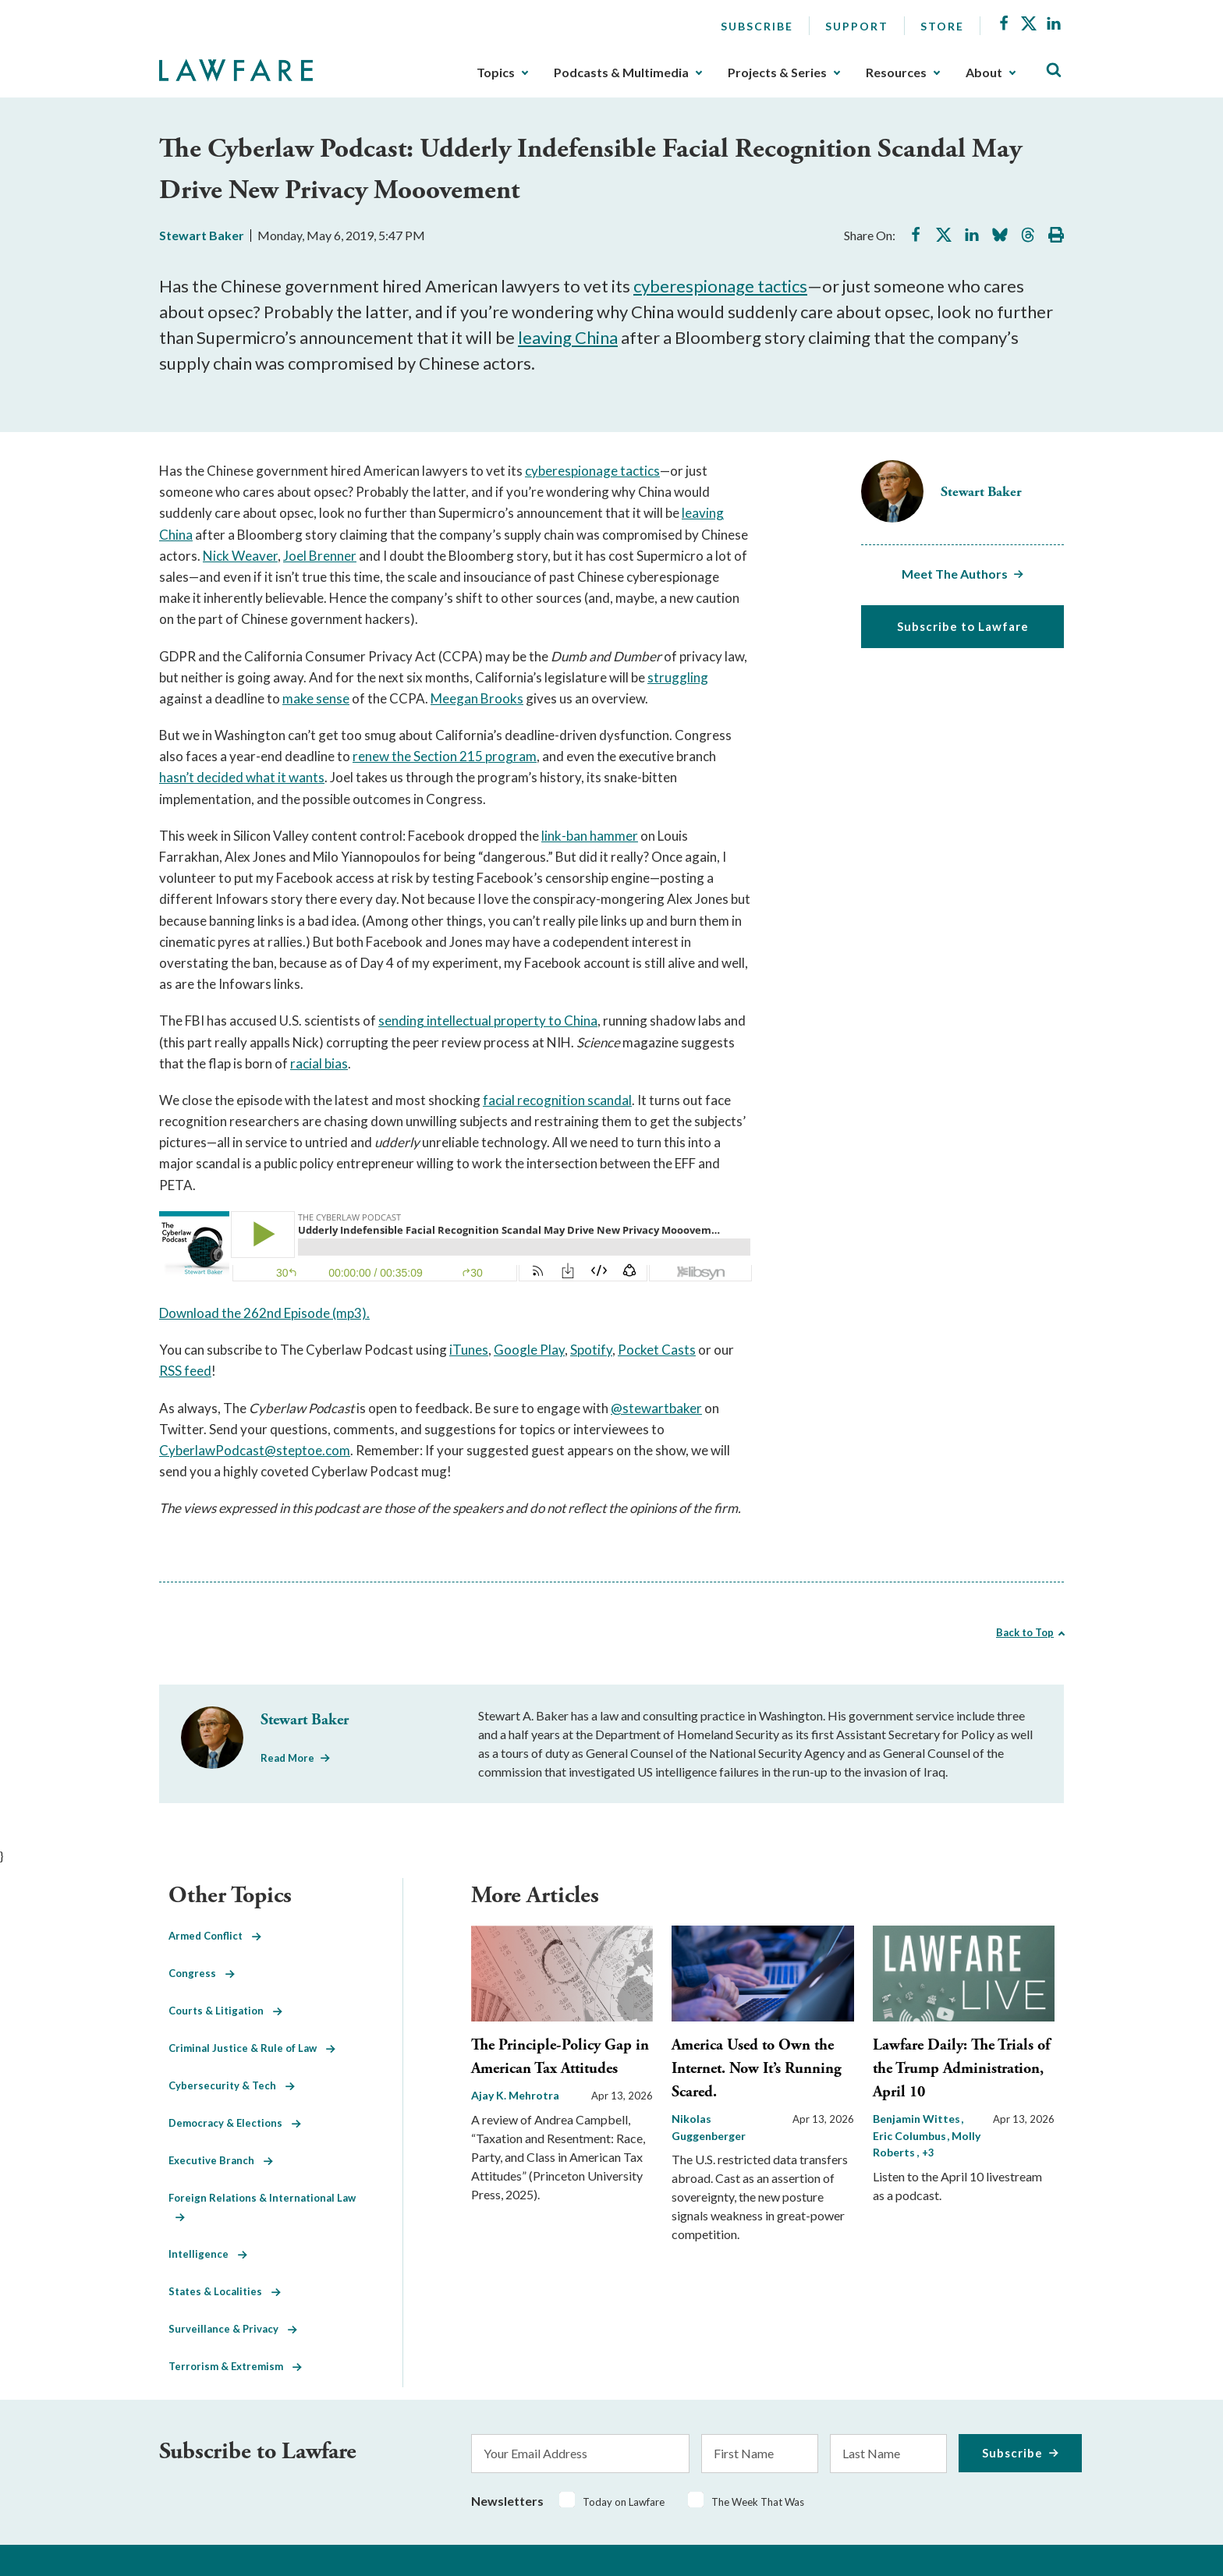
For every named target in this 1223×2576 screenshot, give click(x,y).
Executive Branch (220, 2160)
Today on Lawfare (624, 2502)
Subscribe (757, 26)
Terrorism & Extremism (235, 2366)
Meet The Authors (955, 573)
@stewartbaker (656, 1408)
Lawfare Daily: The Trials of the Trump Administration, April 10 (961, 2069)
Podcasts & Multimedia (621, 73)
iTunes (468, 1349)
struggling (677, 677)
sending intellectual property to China (487, 1020)
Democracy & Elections (234, 2123)
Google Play (529, 1349)
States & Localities (224, 2291)
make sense (315, 698)
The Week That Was (757, 2502)
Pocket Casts (657, 1349)
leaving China (568, 337)
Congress (201, 1973)
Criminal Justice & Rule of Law (251, 2048)
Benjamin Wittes (917, 2118)
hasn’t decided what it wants (241, 777)
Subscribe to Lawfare (963, 626)
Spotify (591, 1349)
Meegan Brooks (477, 698)
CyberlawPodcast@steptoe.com (254, 1450)
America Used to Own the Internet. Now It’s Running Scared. (757, 2069)
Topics (496, 73)
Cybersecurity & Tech (231, 2085)
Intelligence (207, 2254)
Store (942, 26)
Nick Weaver (240, 555)
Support (856, 26)
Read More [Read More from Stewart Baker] (287, 1758)
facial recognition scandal (557, 1100)
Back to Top (1025, 1632)
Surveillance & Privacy (232, 2329)
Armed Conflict (214, 1935)
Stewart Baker (201, 235)
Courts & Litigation (225, 2010)
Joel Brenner (319, 555)
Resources (896, 73)
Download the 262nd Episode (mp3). (264, 1313)
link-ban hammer (589, 835)
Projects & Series (777, 73)
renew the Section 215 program (445, 756)
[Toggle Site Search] (1054, 71)
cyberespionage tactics (720, 285)
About (984, 73)
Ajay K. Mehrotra (515, 2095)
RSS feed (185, 1370)
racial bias (319, 1063)
